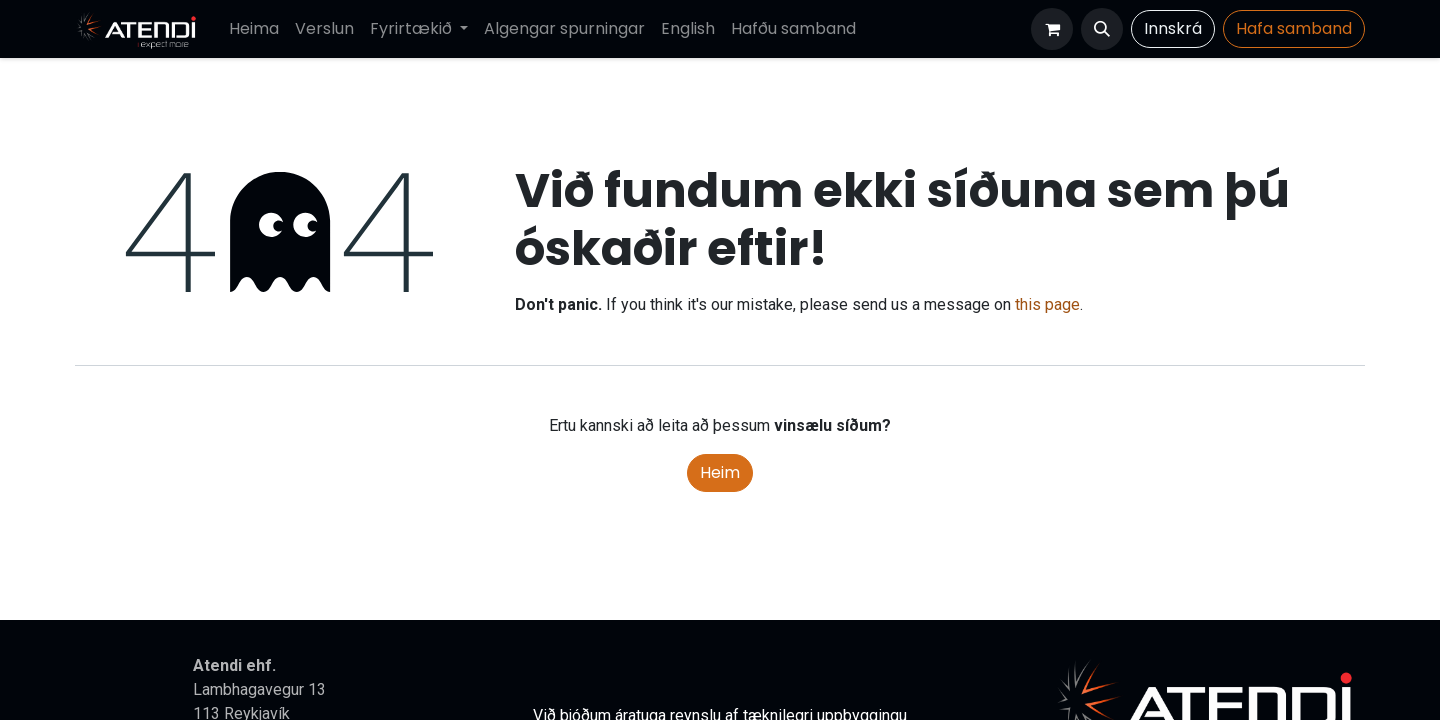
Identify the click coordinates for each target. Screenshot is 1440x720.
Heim (720, 472)
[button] (1102, 29)
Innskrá (1173, 28)
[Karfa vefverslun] (1052, 29)
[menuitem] (254, 29)
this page (1047, 304)
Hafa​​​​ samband (1294, 28)
